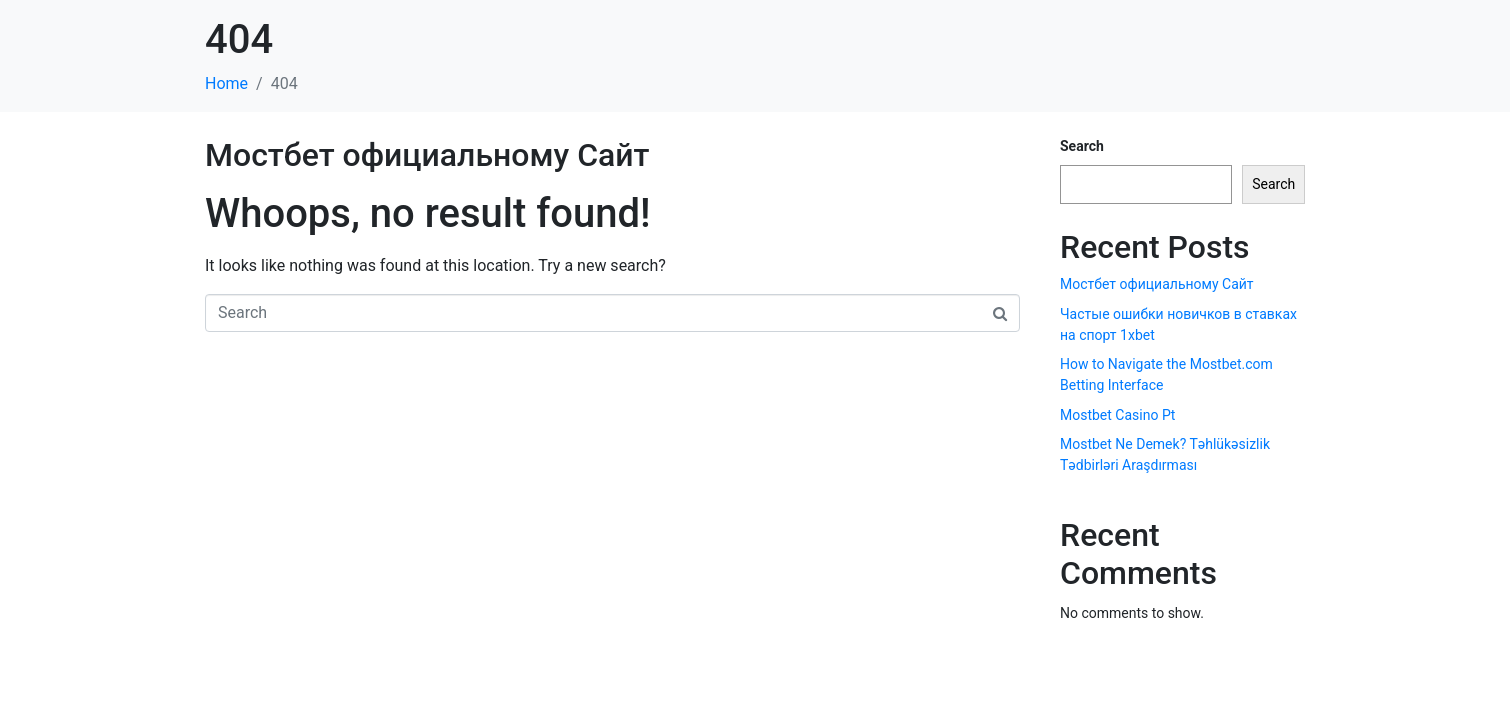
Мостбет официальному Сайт (427, 155)
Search (1082, 146)
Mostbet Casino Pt (1117, 415)
